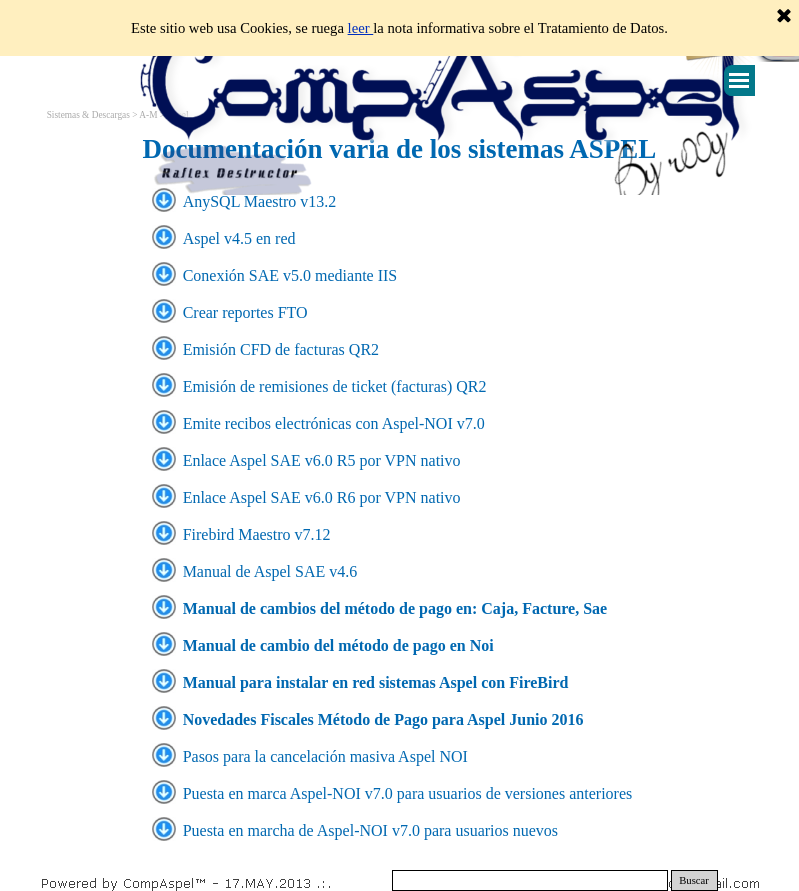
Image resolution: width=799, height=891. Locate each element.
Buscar (694, 880)
